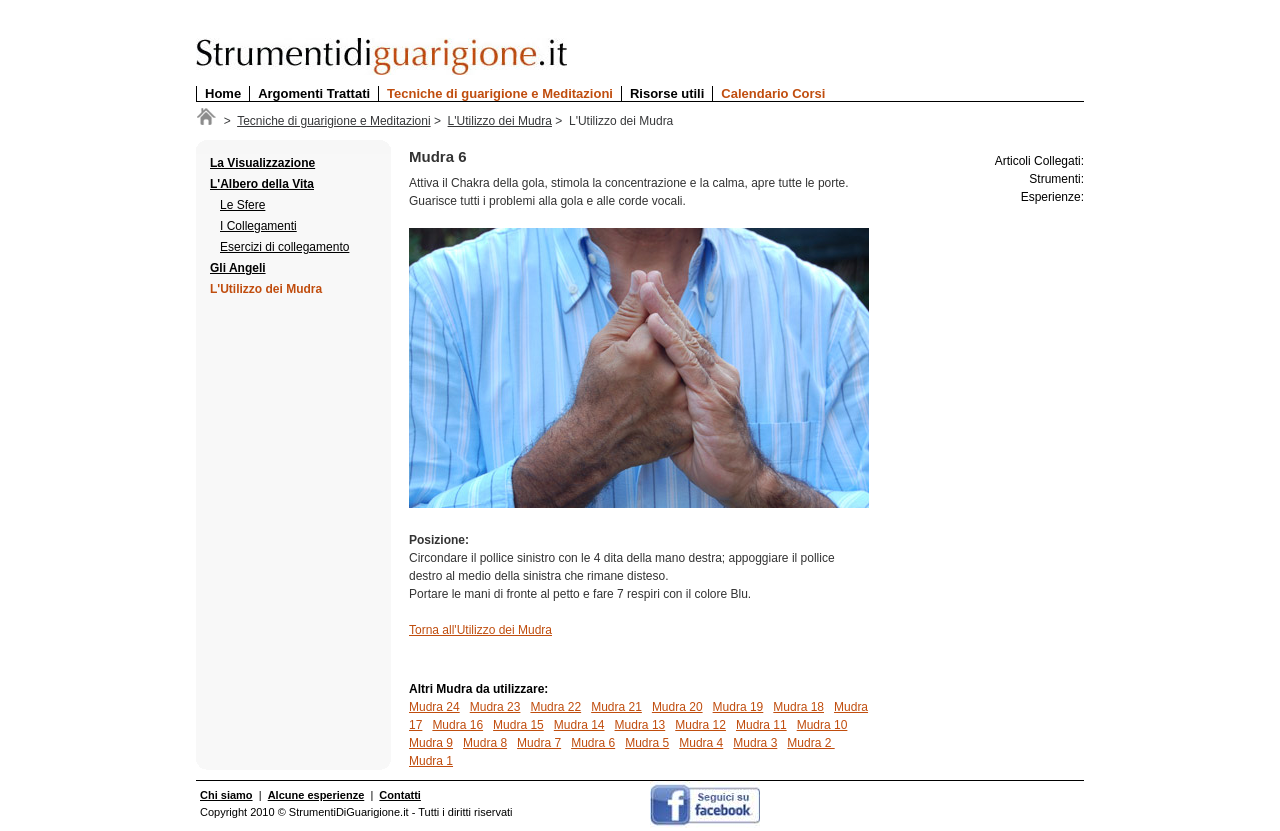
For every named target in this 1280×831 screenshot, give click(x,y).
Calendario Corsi (773, 93)
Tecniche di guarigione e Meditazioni (500, 93)
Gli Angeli (238, 268)
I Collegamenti (258, 226)
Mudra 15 (518, 725)
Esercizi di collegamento (284, 247)
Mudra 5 (647, 743)
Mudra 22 (555, 707)
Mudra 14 (579, 725)
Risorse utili (667, 93)
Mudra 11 (761, 725)
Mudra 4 (701, 743)
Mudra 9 (431, 743)
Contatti (400, 795)
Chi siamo (226, 795)
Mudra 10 (822, 725)
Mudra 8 (485, 743)
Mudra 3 (755, 743)
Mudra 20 (677, 707)
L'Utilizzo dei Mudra (500, 121)
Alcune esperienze (316, 795)
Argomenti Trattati (314, 93)
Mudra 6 (593, 743)
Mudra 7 (539, 743)
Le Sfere (242, 205)
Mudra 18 (798, 707)
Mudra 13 (640, 725)
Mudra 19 (738, 707)
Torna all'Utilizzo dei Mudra (480, 630)
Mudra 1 (431, 761)
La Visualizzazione (262, 163)
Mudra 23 (495, 707)
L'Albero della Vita (262, 184)
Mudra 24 (434, 707)
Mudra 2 (810, 743)
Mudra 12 (700, 725)
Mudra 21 (616, 707)
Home (223, 93)
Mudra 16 (457, 725)
